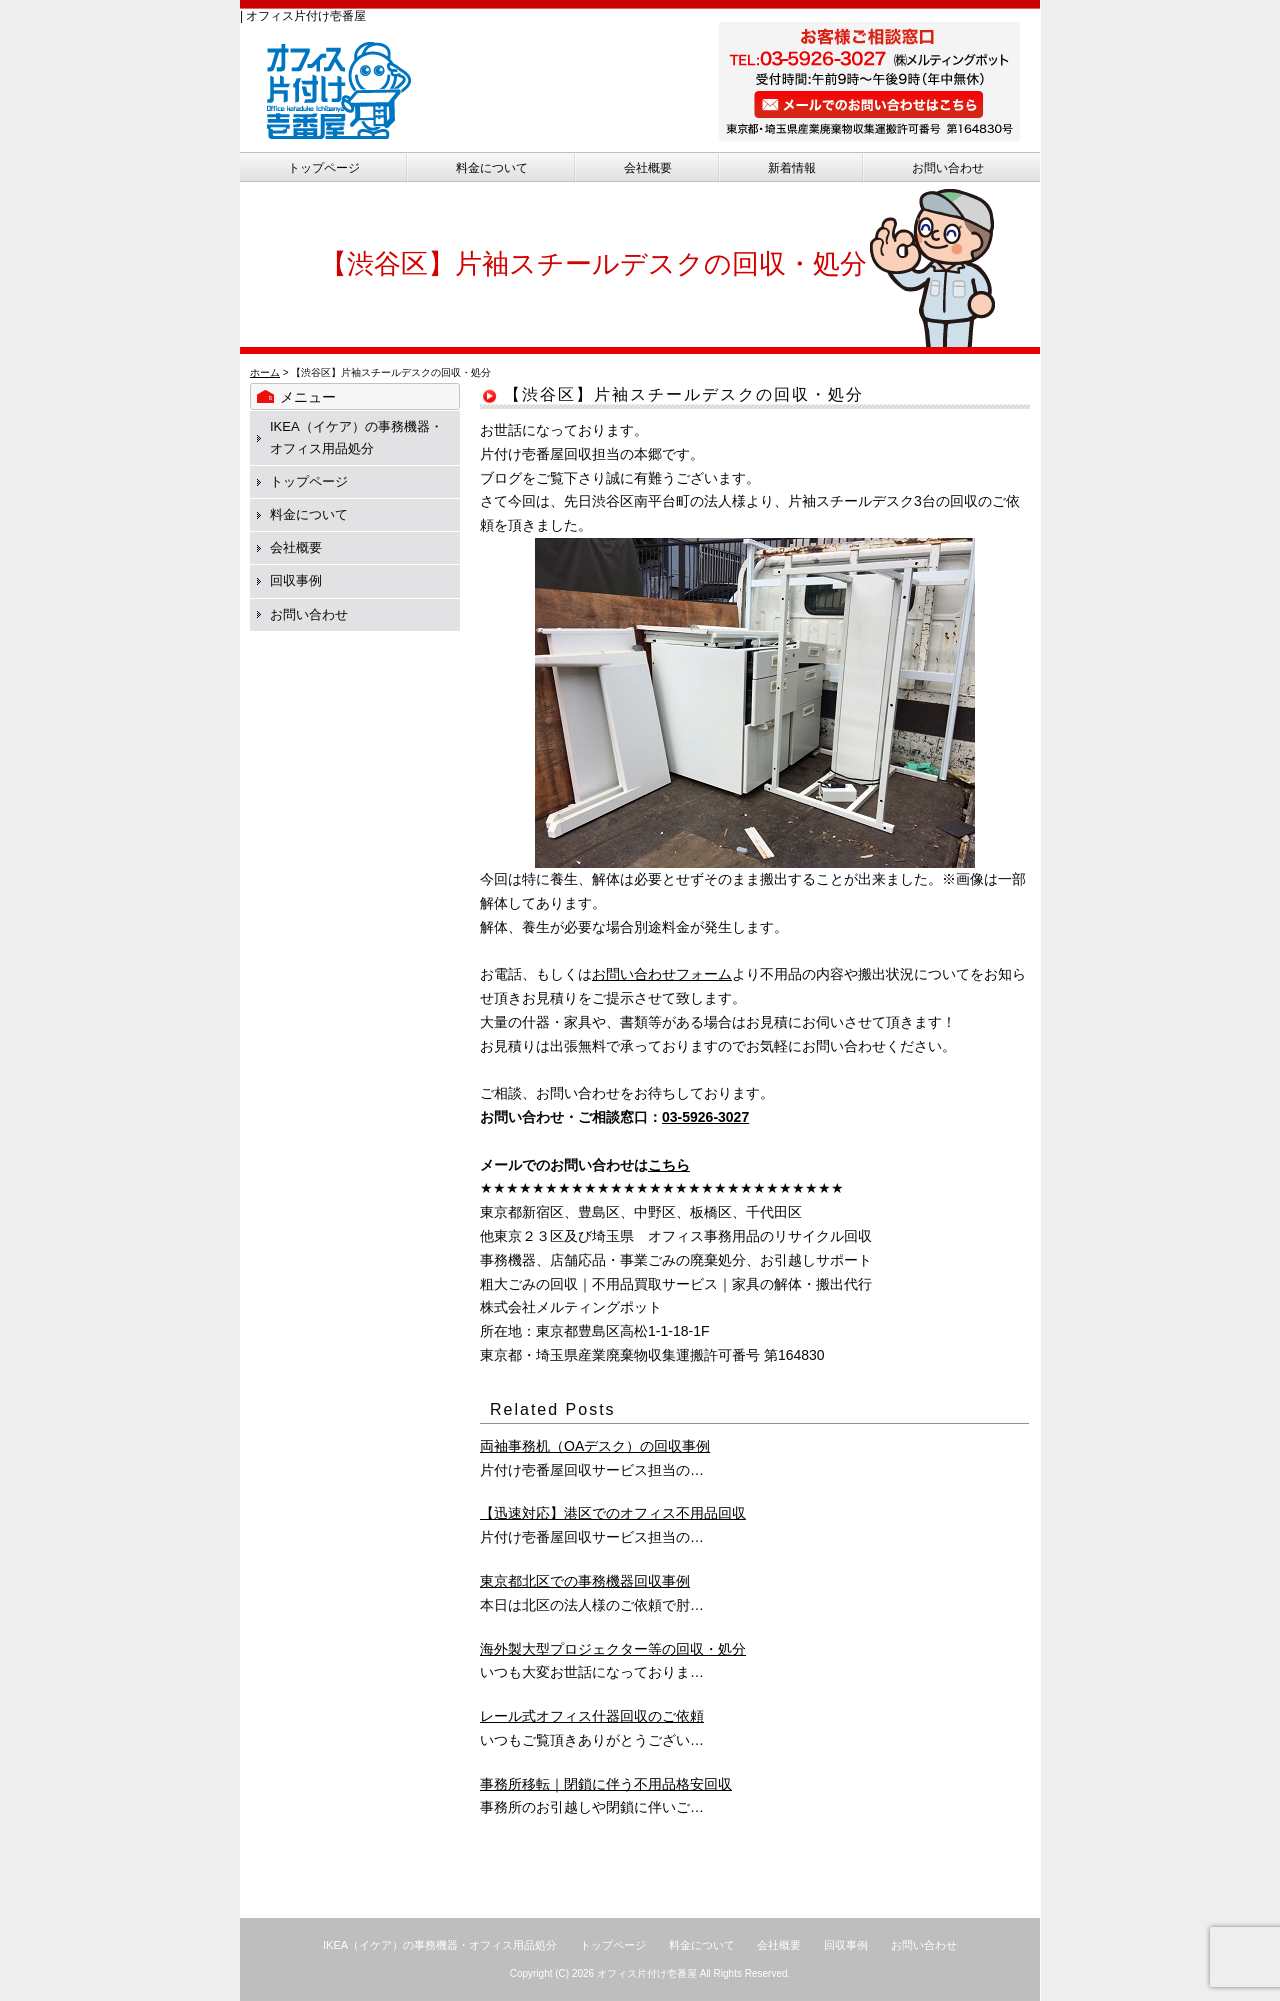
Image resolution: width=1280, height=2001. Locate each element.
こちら (669, 1165)
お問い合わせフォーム (662, 974)
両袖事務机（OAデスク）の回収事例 (595, 1446)
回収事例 (296, 580)
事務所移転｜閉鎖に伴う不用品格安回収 (606, 1784)
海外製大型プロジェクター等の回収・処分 (613, 1649)
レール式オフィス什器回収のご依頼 (592, 1716)
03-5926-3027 (705, 1117)
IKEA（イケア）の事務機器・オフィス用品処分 (440, 1945)
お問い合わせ (948, 168)
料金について (492, 168)
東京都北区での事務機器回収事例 (585, 1581)
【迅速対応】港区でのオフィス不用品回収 (613, 1513)
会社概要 (648, 168)
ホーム (265, 372)
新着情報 (792, 168)
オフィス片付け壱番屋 (647, 1973)
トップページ (324, 168)
